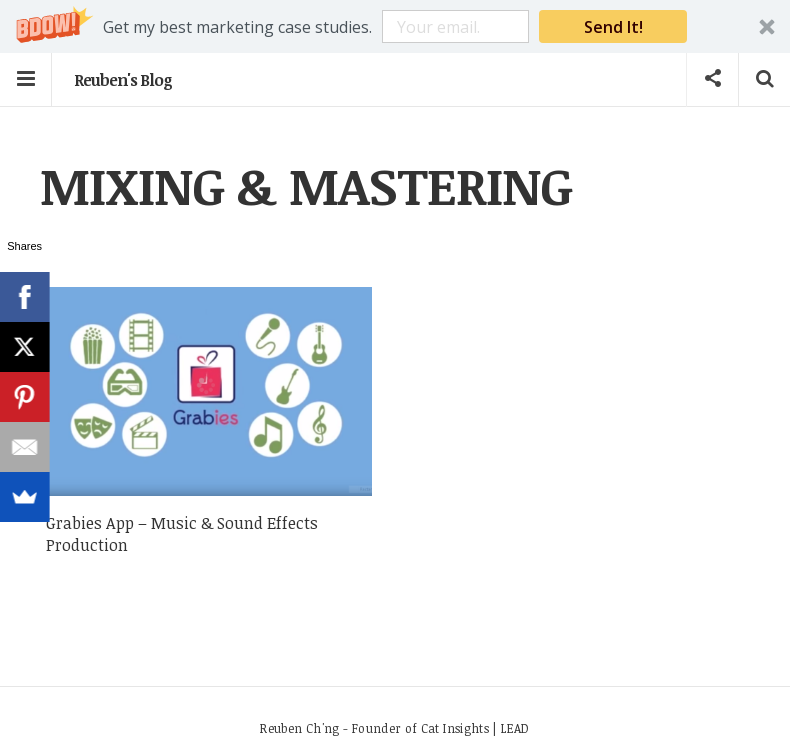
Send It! (613, 27)
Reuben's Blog (123, 80)
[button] (395, 26)
